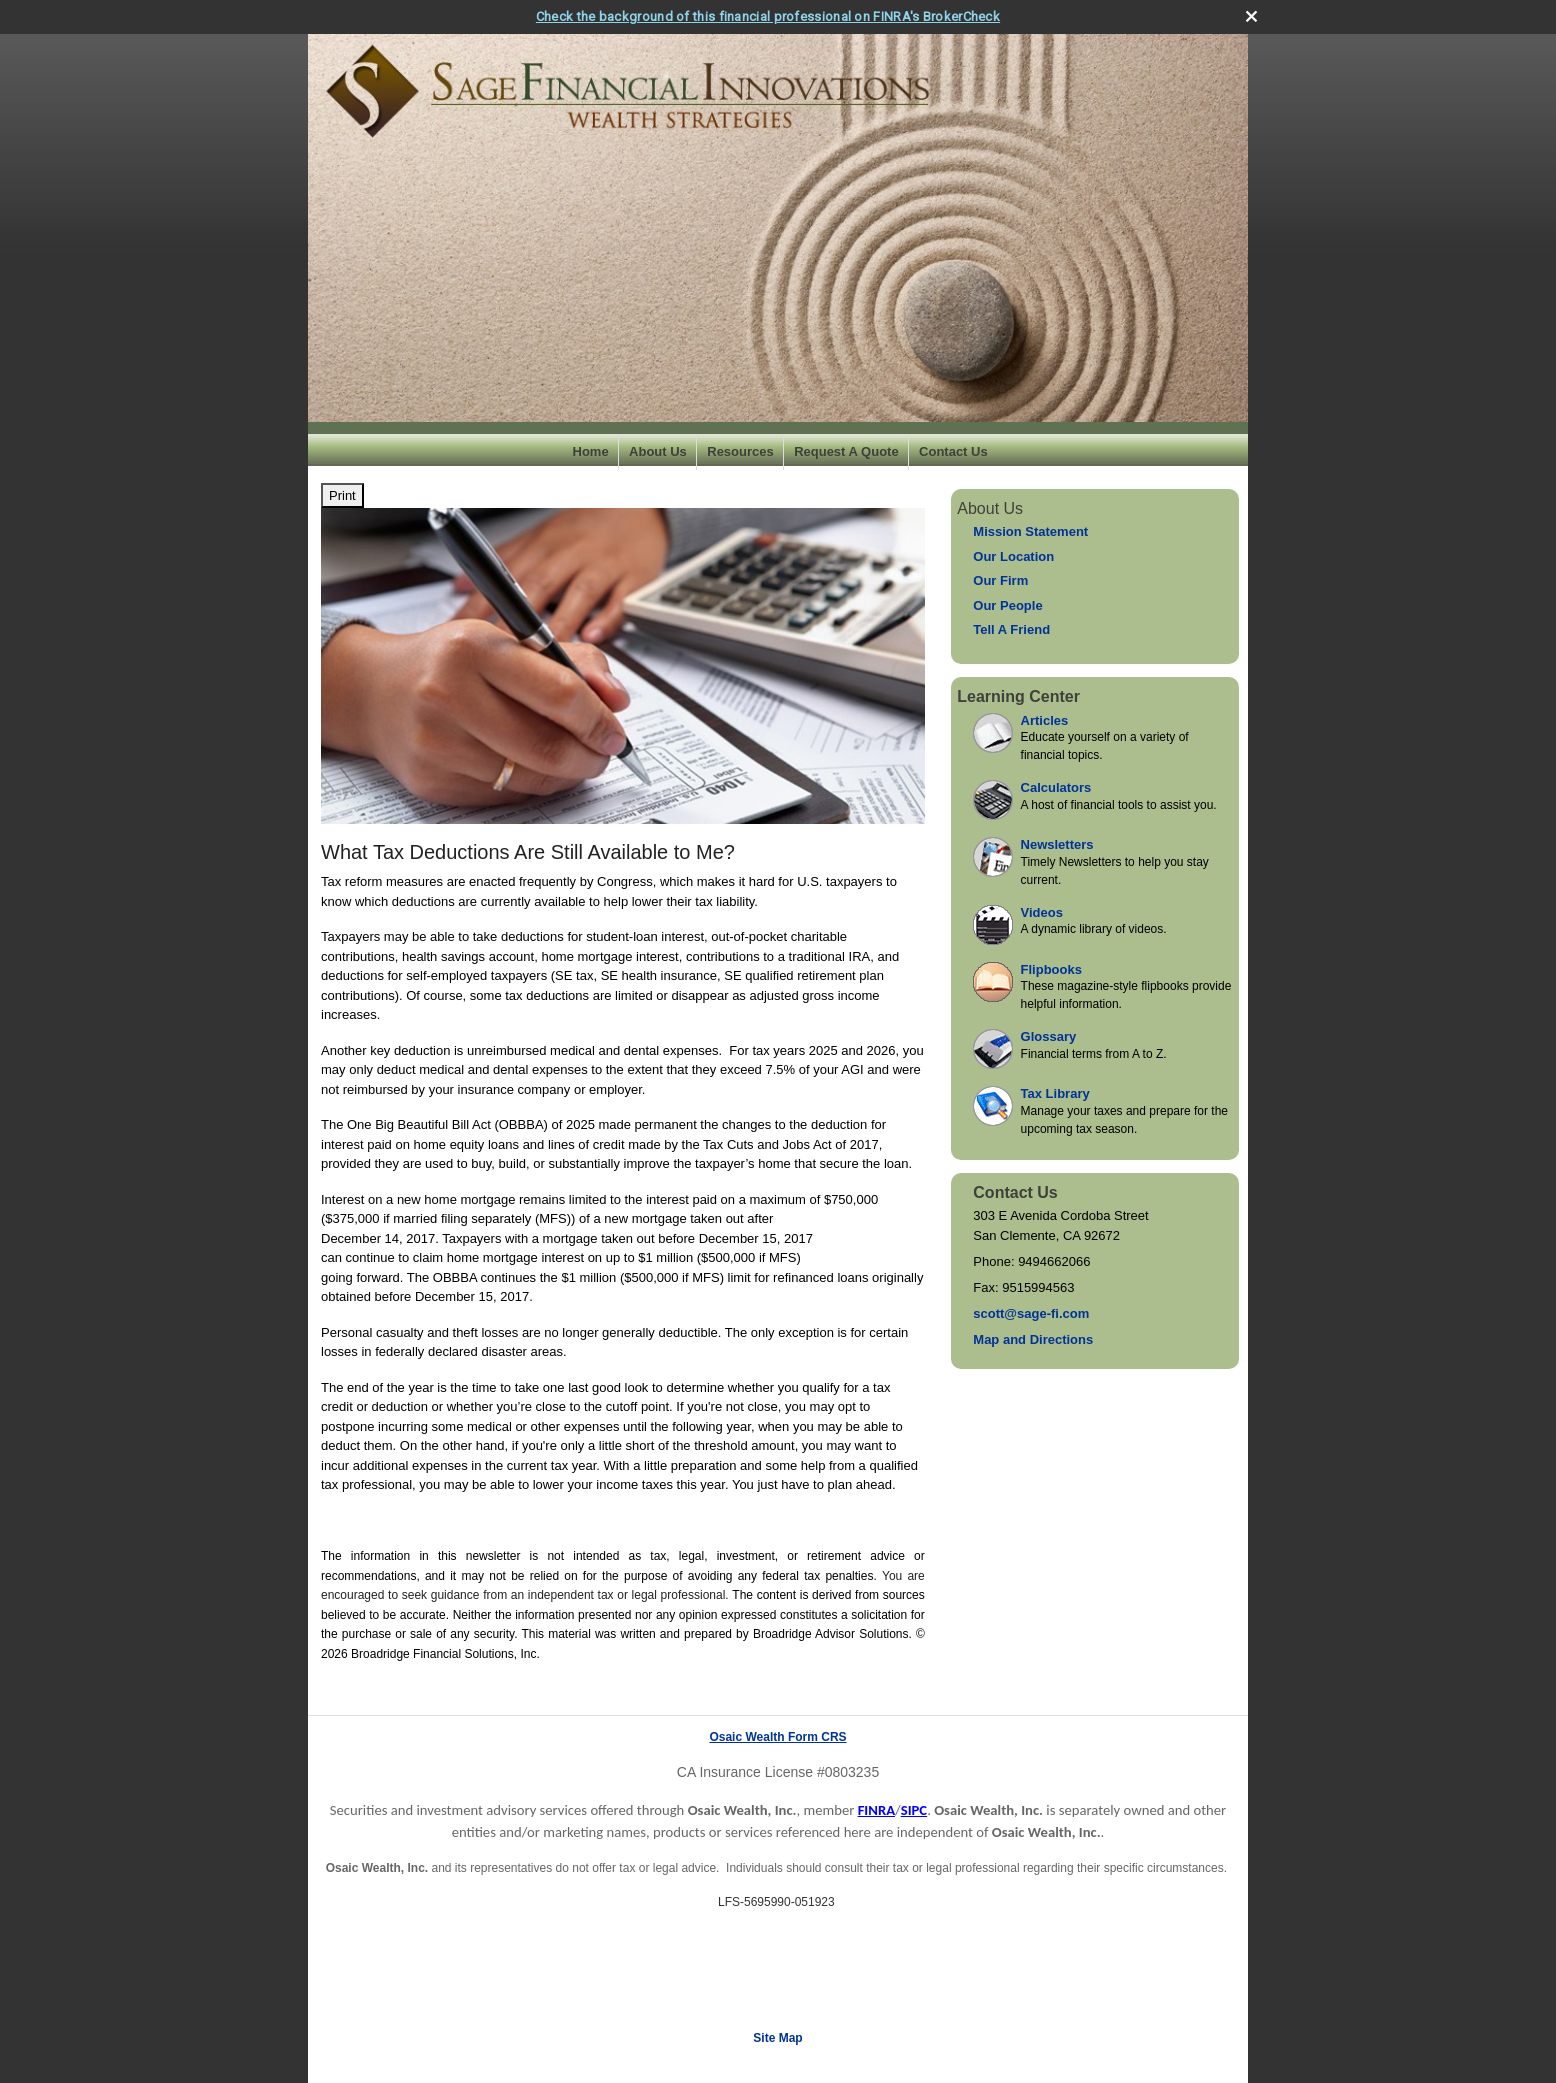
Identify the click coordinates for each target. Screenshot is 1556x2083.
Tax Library (1055, 1093)
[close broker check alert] (1251, 16)
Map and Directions (1033, 1339)
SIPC (914, 1810)
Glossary (1049, 1036)
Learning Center (1018, 696)
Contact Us (953, 451)
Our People (1007, 605)
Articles (1045, 720)
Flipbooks (1051, 969)
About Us (658, 451)
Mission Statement (1030, 531)
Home (591, 451)
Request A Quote (846, 451)
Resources (740, 451)
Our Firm (1000, 580)
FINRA (876, 1810)
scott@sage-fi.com (1031, 1313)
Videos (1042, 912)
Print (342, 495)
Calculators (1056, 787)
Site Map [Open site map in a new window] (777, 2038)
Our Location (1013, 556)
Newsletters (1057, 844)
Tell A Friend (1011, 629)
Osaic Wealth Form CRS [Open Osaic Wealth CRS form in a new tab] (777, 1737)
